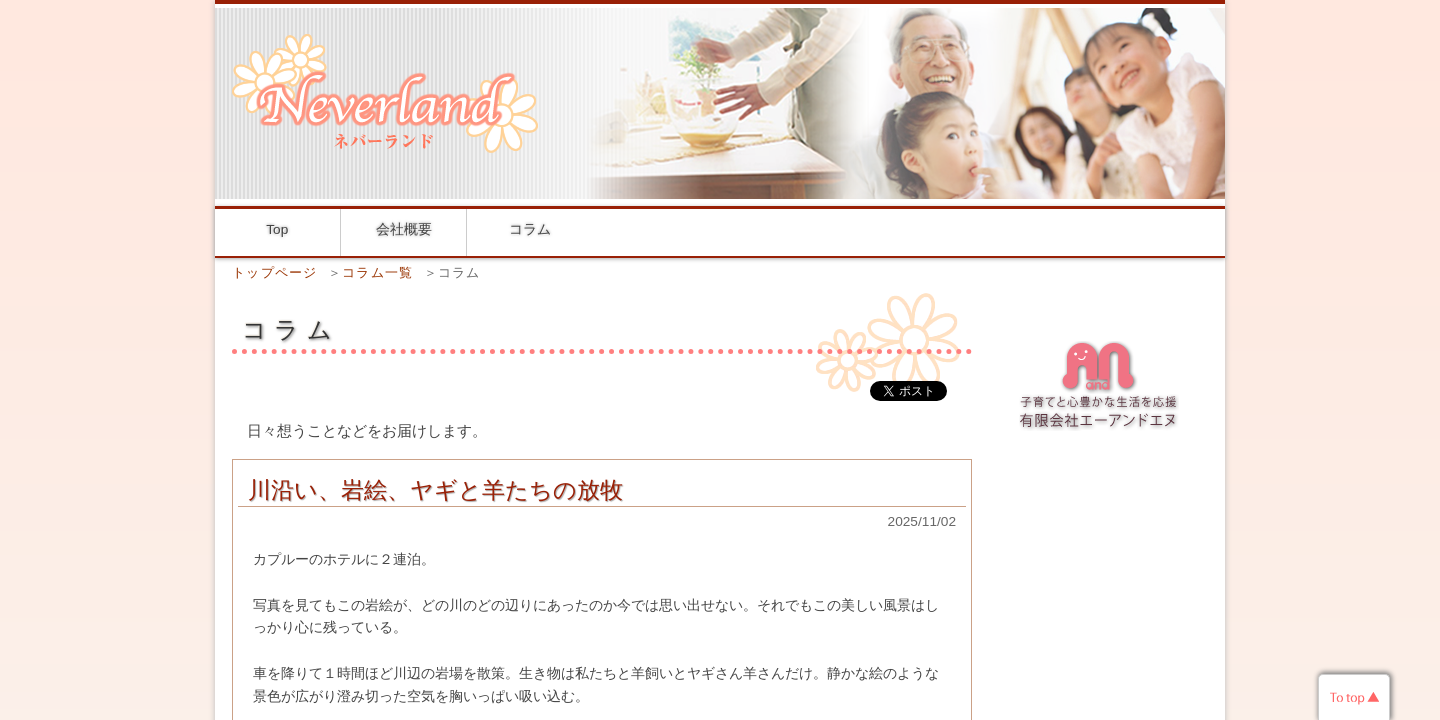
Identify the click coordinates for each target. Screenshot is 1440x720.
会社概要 (404, 229)
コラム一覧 (377, 272)
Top (277, 229)
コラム (530, 229)
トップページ (275, 272)
